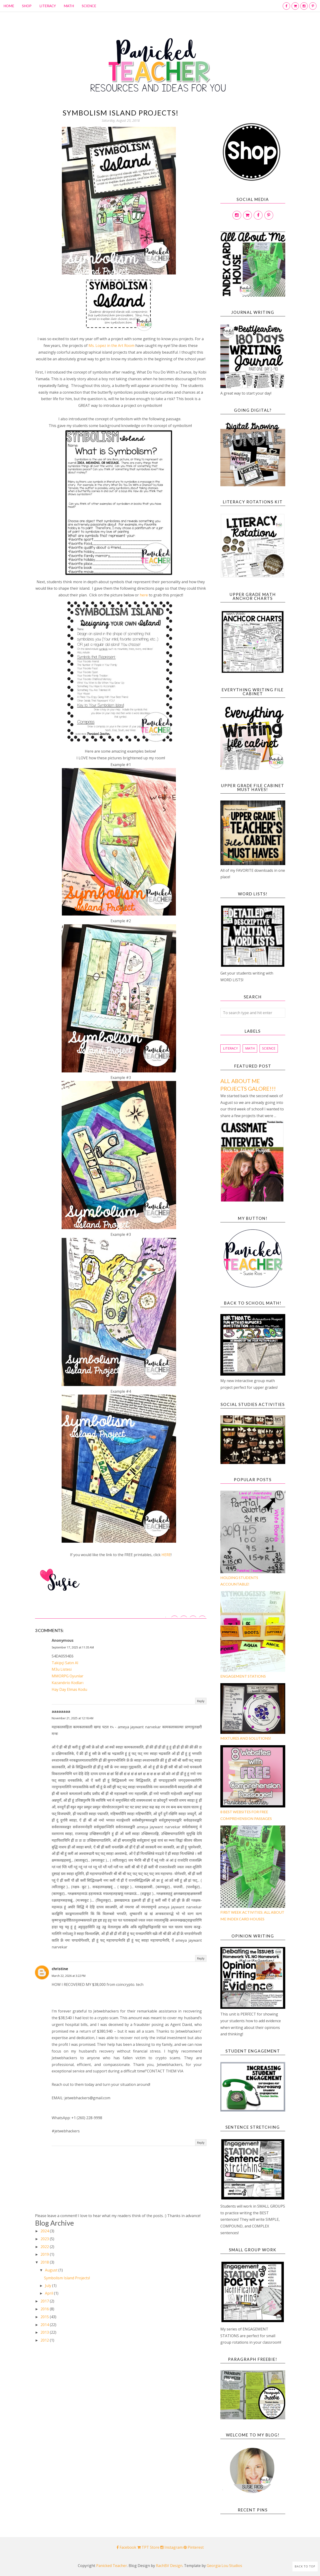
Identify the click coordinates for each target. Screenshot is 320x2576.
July (48, 2285)
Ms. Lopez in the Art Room (111, 345)
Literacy (47, 6)
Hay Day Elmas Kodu (69, 1689)
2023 (45, 2238)
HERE (166, 1554)
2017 (45, 2301)
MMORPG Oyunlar (67, 1676)
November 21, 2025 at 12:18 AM (72, 1718)
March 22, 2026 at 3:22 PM (69, 1976)
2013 (45, 2332)
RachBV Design (169, 2565)
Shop (27, 6)
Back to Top (305, 2566)
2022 (45, 2246)
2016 (45, 2308)
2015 (45, 2316)
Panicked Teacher (111, 2565)
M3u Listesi (62, 1669)
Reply (200, 1701)
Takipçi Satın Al (65, 1662)
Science (89, 6)
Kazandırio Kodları (67, 1682)
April (49, 2293)
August (51, 2270)
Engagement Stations (243, 1676)
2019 (45, 2254)
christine (60, 1968)
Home (8, 6)
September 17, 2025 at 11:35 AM (73, 1647)
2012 (45, 2340)
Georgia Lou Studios (224, 2565)
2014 (45, 2324)
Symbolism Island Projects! (67, 2277)
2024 (45, 2230)
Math (69, 6)
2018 (45, 2262)
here (144, 595)
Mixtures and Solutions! (245, 1738)
